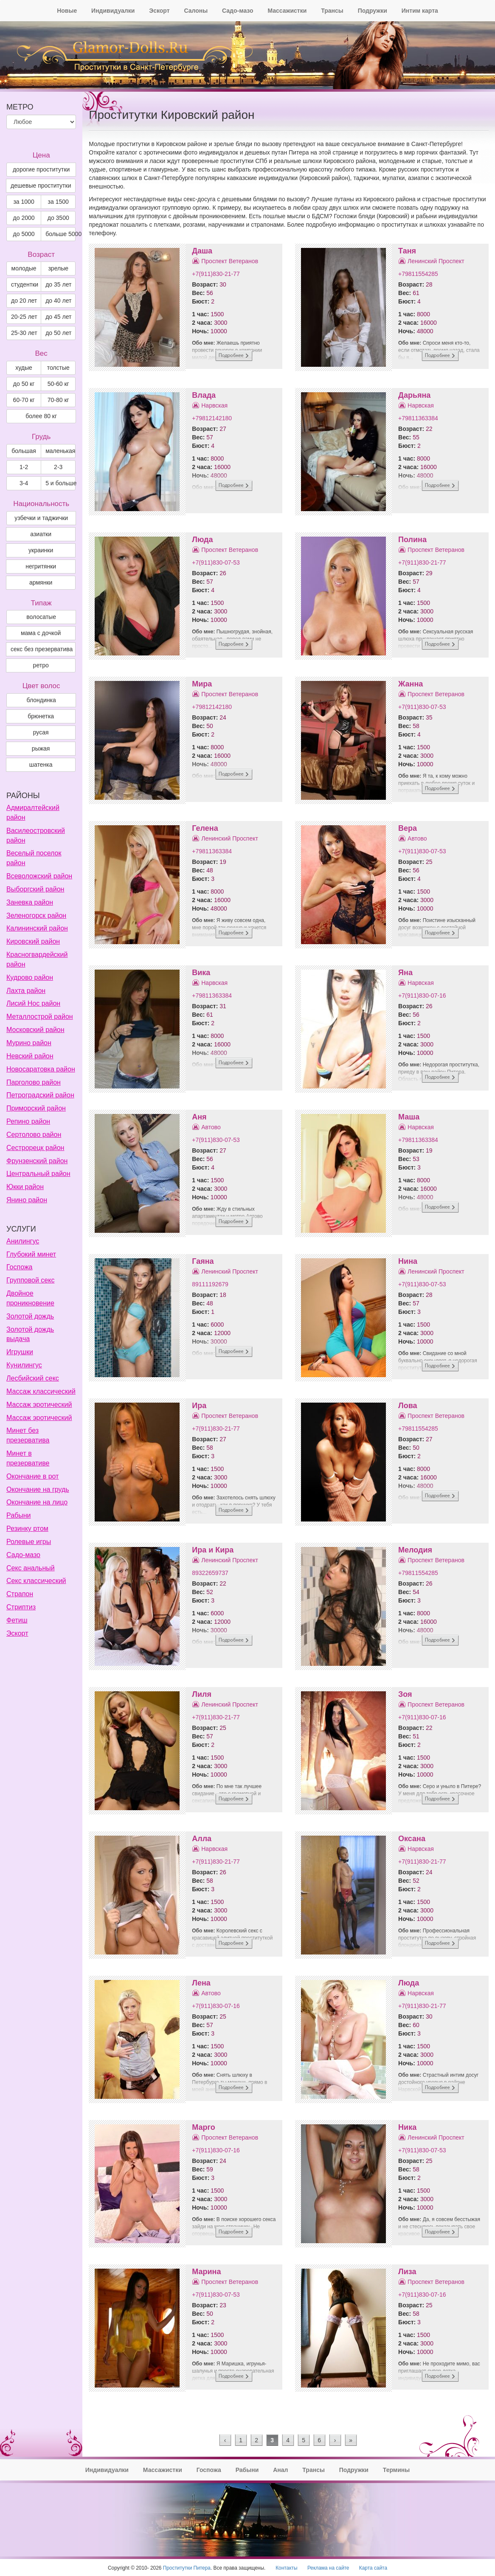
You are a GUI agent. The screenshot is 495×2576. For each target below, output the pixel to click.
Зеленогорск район (36, 915)
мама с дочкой (41, 633)
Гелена (205, 828)
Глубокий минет (31, 1254)
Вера (407, 828)
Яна (405, 972)
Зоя (405, 1694)
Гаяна (203, 1261)
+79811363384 (418, 418)
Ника (407, 2127)
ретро (41, 665)
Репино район (28, 1121)
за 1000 (23, 201)
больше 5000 (60, 234)
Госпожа (19, 1267)
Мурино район (28, 1042)
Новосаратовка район (40, 1069)
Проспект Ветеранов (229, 261)
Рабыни (18, 1515)
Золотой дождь (30, 1316)
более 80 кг (41, 416)
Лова (407, 1405)
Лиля (201, 1694)
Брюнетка (41, 716)
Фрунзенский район (37, 1160)
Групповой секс (30, 1280)
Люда (202, 539)
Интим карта (420, 10)
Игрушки (19, 1351)
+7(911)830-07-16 (422, 995)
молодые (24, 268)
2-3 (58, 467)
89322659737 (210, 1572)
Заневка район (29, 902)
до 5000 (24, 234)
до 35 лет (58, 284)
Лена (201, 1983)
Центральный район (38, 1173)
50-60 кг (58, 383)
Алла (201, 1838)
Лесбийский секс (32, 1378)
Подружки (372, 10)
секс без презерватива (42, 649)
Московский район (35, 1029)
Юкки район (25, 1186)
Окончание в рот (32, 1476)
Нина (407, 1261)
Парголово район (33, 1082)
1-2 (24, 467)
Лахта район (25, 990)
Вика (201, 972)
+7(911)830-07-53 (215, 562)
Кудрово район (29, 977)
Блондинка (41, 700)
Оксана (411, 1838)
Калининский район (37, 928)
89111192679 (210, 1284)
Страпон (19, 1593)
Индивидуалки (113, 10)
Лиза (407, 2271)
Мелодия (415, 1550)
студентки (24, 284)
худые (23, 367)
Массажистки (287, 10)
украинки (40, 550)
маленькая (60, 450)
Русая (41, 732)
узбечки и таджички (41, 518)
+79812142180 (212, 418)
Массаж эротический (39, 1404)
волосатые (41, 616)
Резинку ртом (27, 1528)
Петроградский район (40, 1095)
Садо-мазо (237, 10)
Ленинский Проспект (436, 261)
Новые (67, 10)
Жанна (410, 684)
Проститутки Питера (187, 2568)
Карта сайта (373, 2568)
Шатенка (41, 764)
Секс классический (36, 1580)
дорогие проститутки (41, 169)
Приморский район (36, 1108)
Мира (202, 684)
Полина (412, 539)
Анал (280, 2469)
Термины (396, 2469)
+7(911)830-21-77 (215, 273)
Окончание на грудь (37, 1489)
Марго (203, 2127)
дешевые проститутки (41, 185)
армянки (40, 582)
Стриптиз (21, 1607)
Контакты (286, 2568)
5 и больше (60, 483)
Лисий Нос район (33, 1003)
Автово (417, 838)
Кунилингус (24, 1365)
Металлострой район (39, 1016)
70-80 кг (58, 400)
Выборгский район (35, 889)
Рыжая (41, 748)
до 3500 (58, 217)
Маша (408, 1117)
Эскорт (159, 10)
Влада (204, 395)
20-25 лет (24, 316)
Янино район (26, 1200)
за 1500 (58, 201)
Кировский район (33, 941)
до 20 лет (24, 300)
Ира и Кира (212, 1550)
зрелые (58, 268)
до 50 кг (24, 383)
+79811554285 (418, 273)
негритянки (40, 566)
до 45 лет (58, 316)
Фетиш (17, 1620)
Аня (199, 1117)
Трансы (332, 10)
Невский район (29, 1056)
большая (23, 450)
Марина (206, 2271)
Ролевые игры (28, 1541)
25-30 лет (24, 332)
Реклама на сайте (328, 2568)
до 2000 (24, 217)
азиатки (40, 534)
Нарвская (214, 405)
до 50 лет (58, 332)
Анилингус (22, 1241)
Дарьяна (414, 395)
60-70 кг (24, 400)
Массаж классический (41, 1391)
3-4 (24, 483)
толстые (58, 367)
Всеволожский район (39, 876)
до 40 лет (58, 300)
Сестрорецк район (35, 1147)
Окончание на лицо (37, 1502)
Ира (199, 1405)
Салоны (196, 10)
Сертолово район (33, 1134)
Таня (407, 251)
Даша (202, 251)
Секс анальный (30, 1568)
